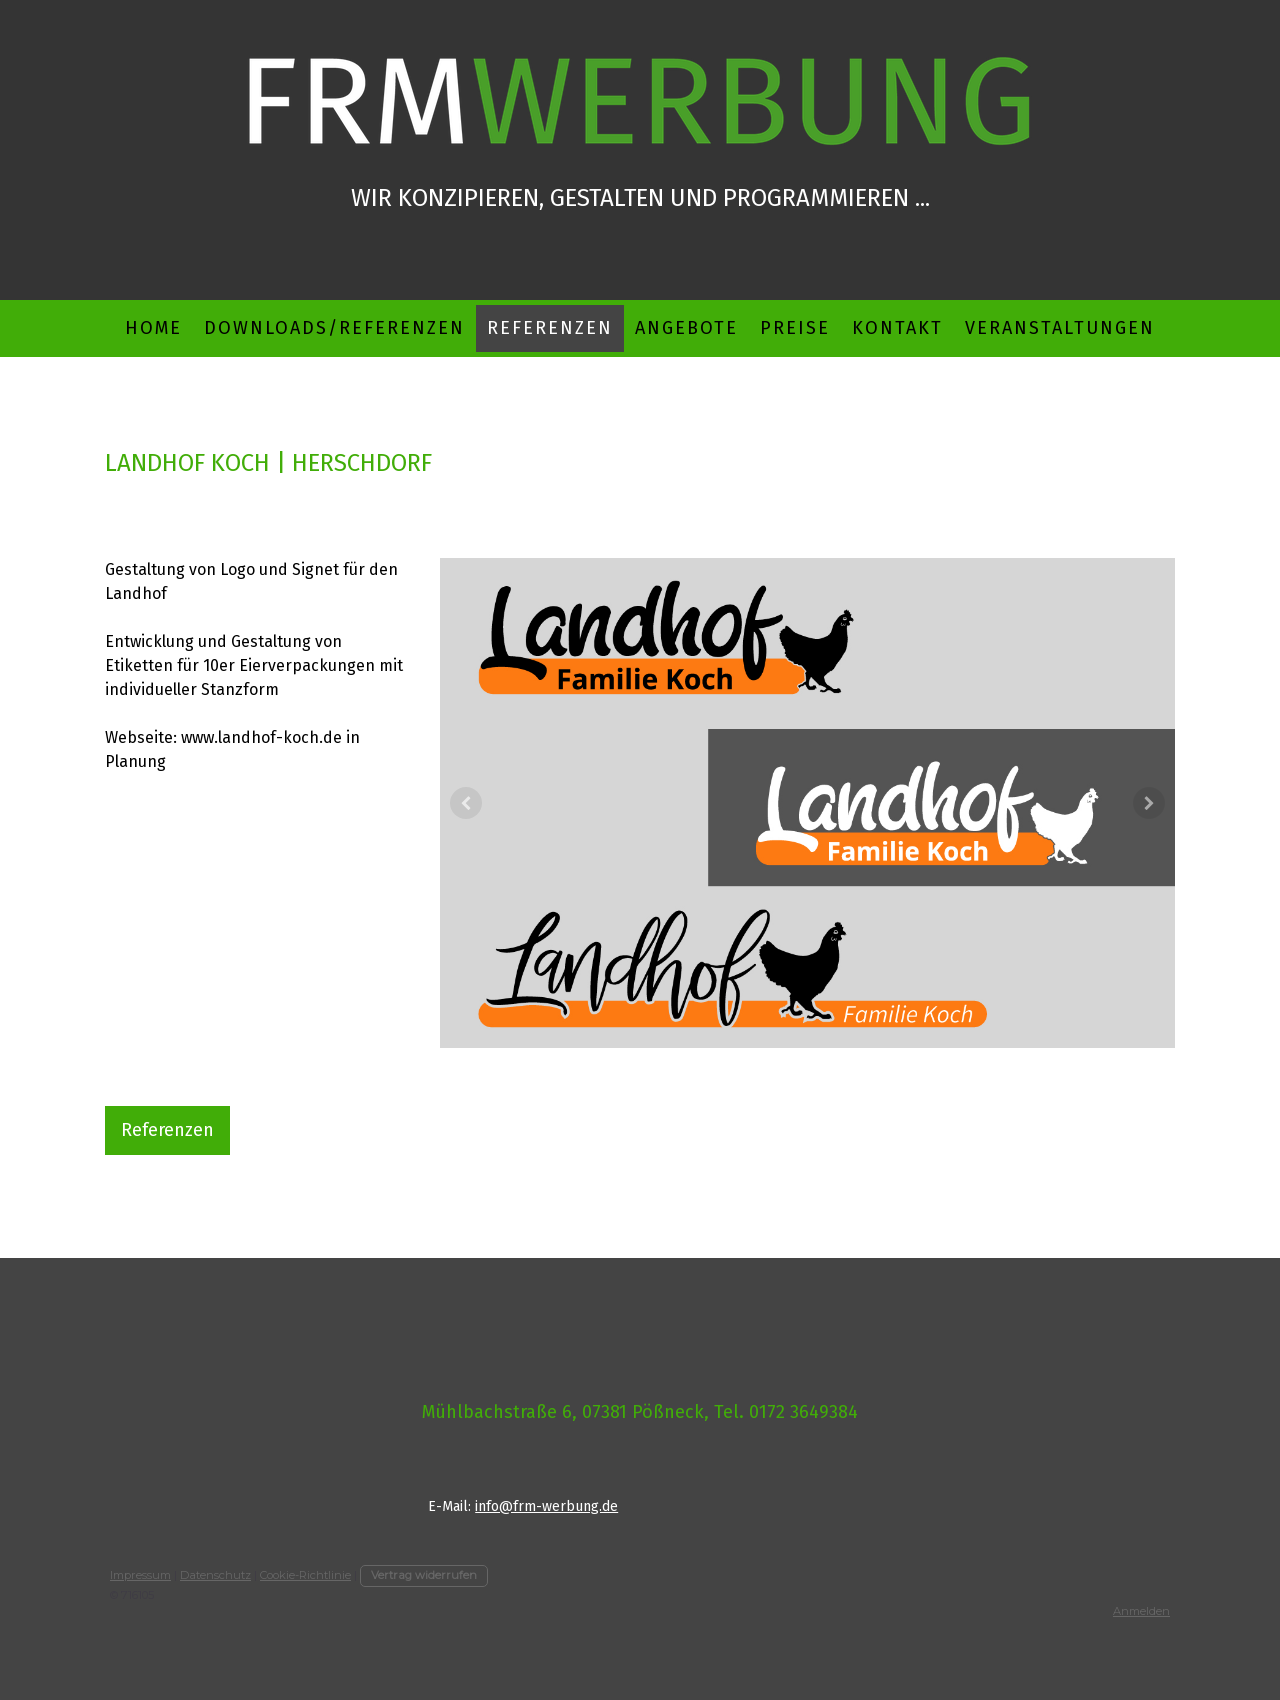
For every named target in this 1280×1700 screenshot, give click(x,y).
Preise (795, 328)
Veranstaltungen (1060, 328)
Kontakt (897, 328)
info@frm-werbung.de (546, 1506)
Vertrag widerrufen (424, 1575)
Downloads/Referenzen (334, 328)
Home (153, 328)
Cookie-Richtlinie (305, 1575)
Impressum (140, 1575)
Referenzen (550, 328)
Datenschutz (215, 1575)
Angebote (686, 328)
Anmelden (1141, 1611)
